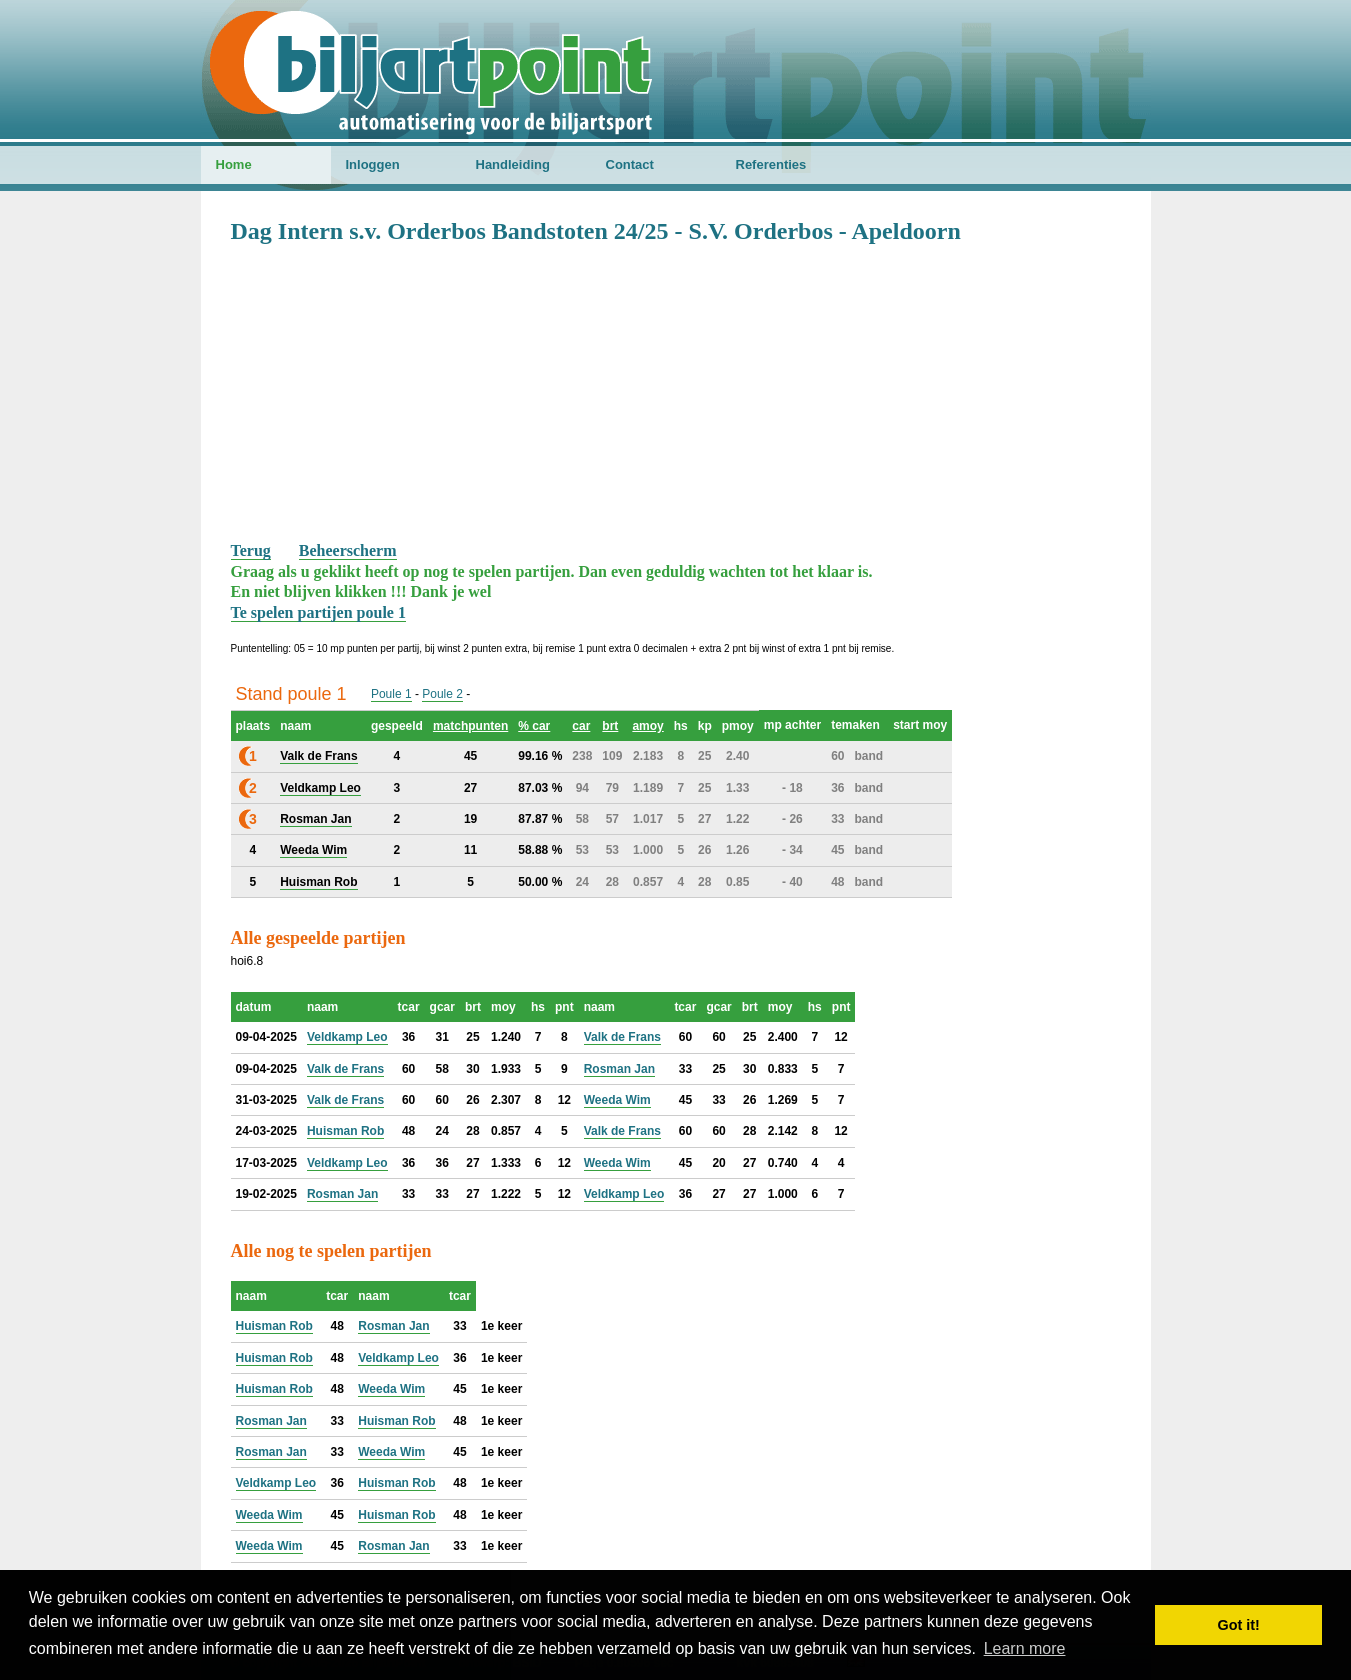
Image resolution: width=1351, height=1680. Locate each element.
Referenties (771, 164)
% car (534, 726)
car (581, 726)
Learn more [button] (1025, 1648)
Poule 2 (442, 694)
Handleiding (513, 164)
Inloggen (373, 164)
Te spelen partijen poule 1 (318, 612)
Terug (251, 550)
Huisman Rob (345, 1131)
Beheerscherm (348, 550)
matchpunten (470, 726)
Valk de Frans (622, 1037)
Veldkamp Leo (347, 1037)
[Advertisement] (676, 391)
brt (610, 726)
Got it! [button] (1239, 1625)
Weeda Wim (617, 1100)
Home (234, 164)
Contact (630, 164)
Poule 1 (391, 694)
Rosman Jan (619, 1069)
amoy (647, 726)
